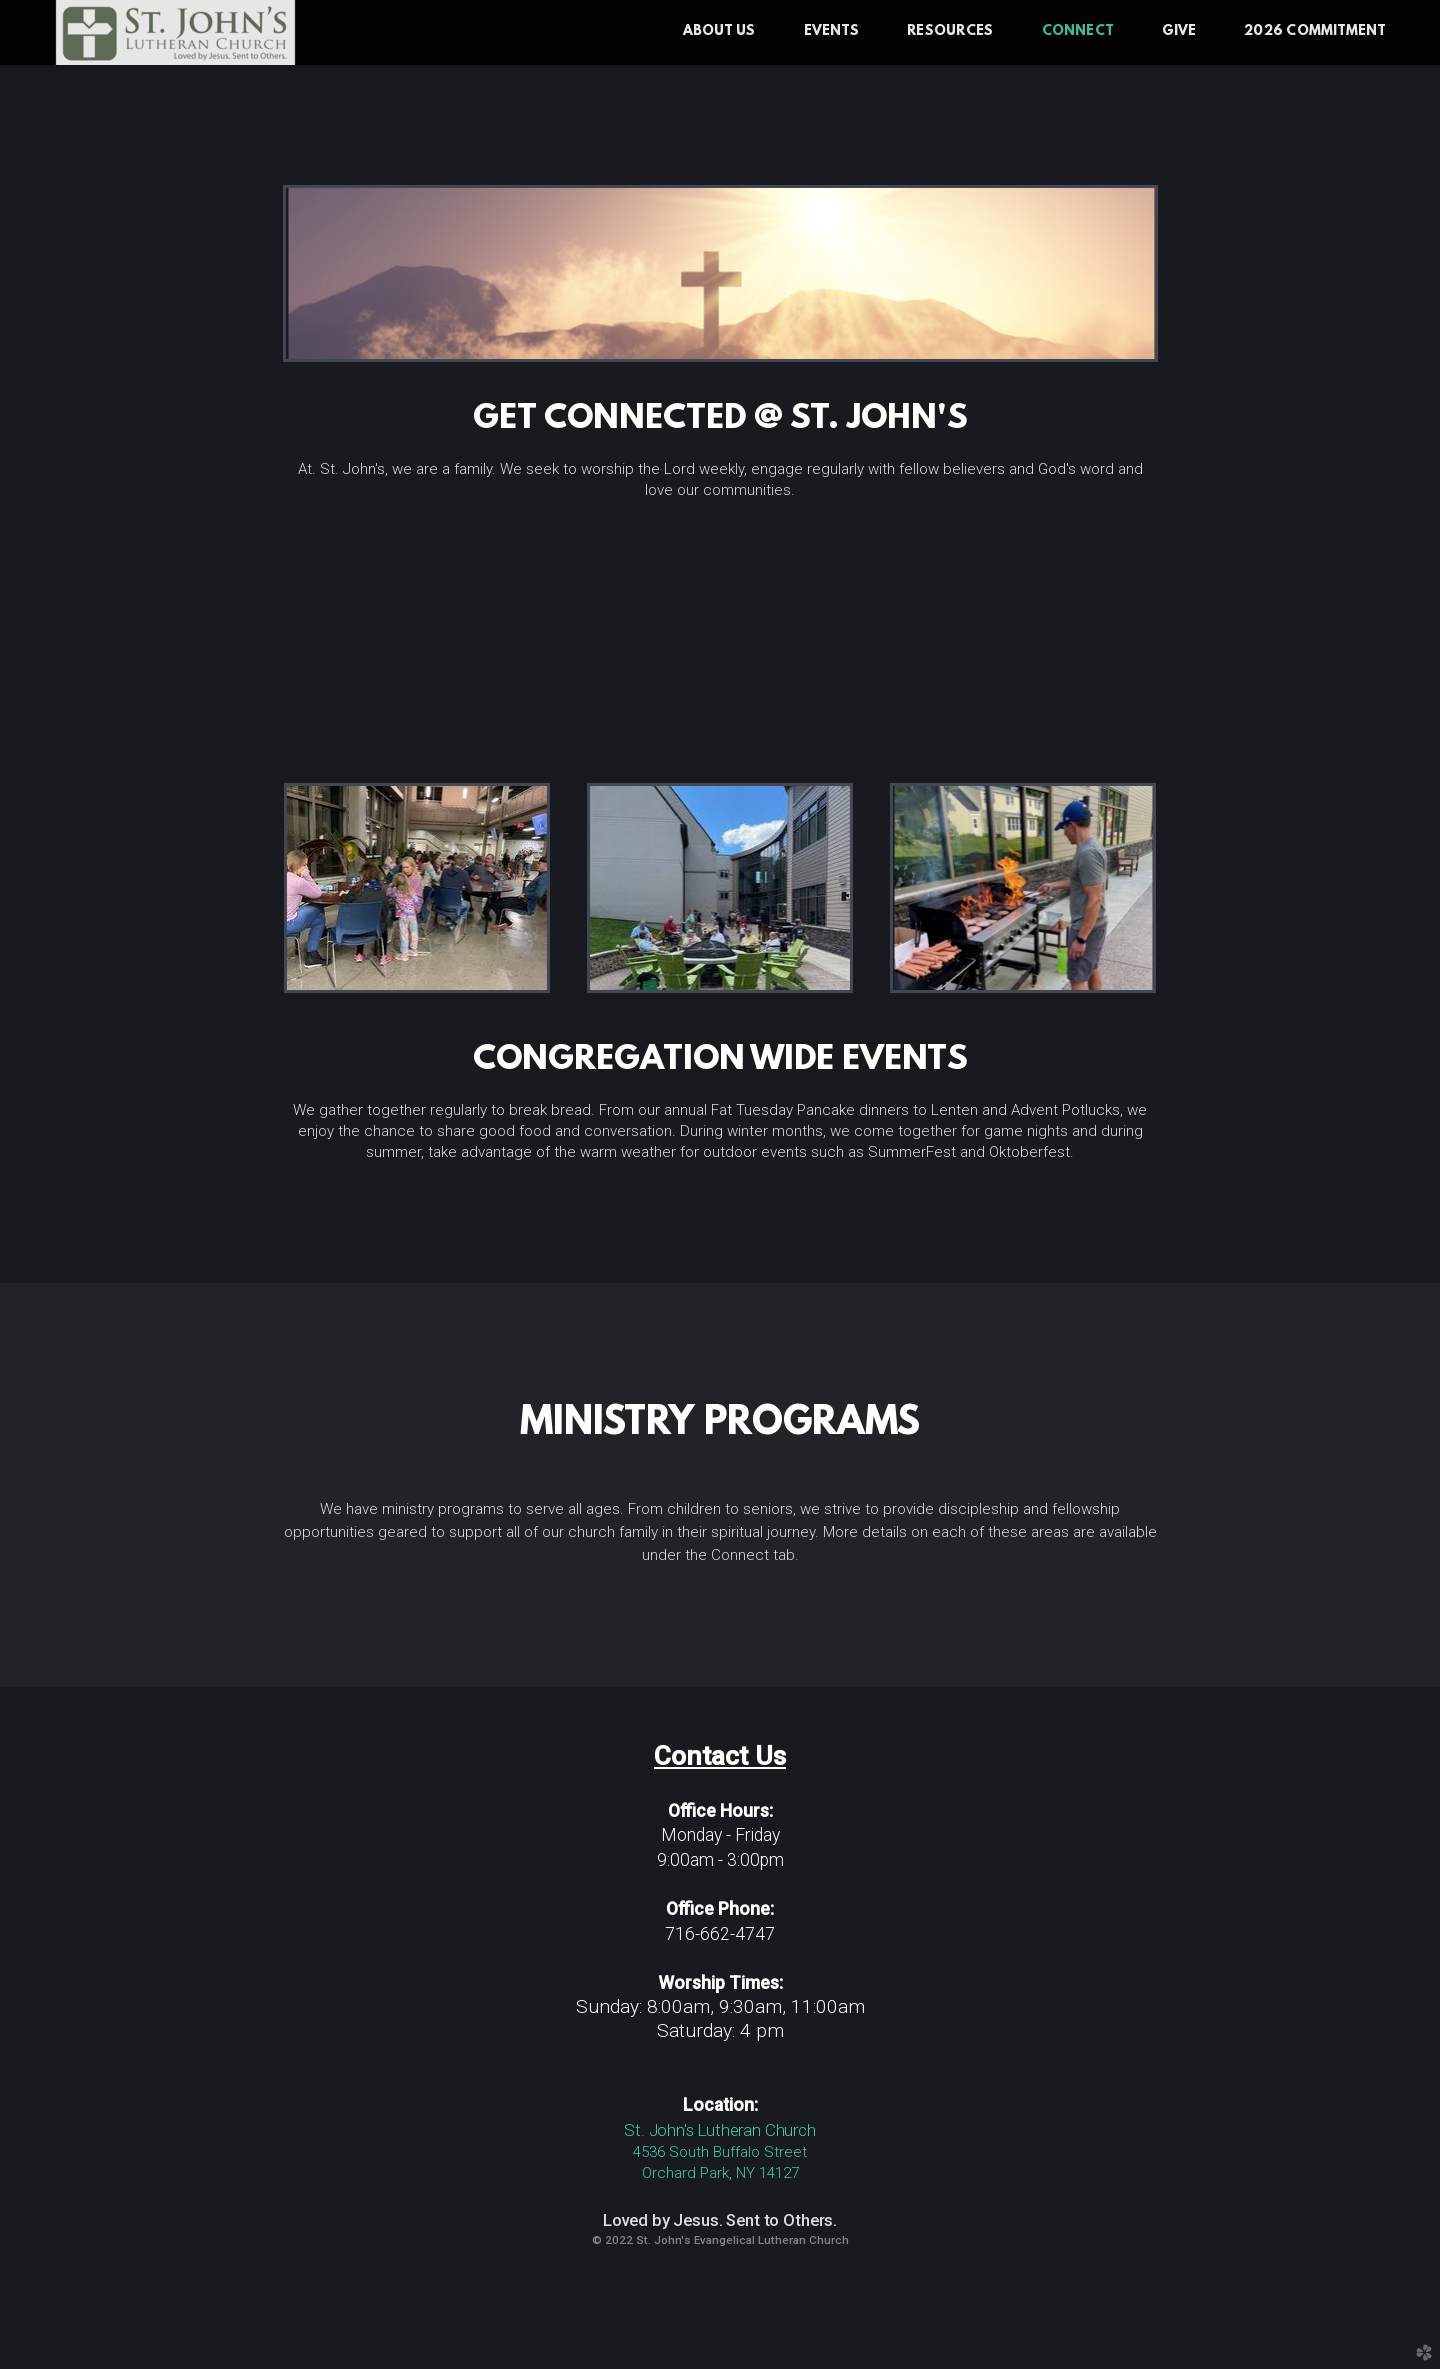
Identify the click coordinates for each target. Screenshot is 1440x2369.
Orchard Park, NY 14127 (720, 2173)
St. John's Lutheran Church (720, 2130)
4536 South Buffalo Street (720, 2152)
